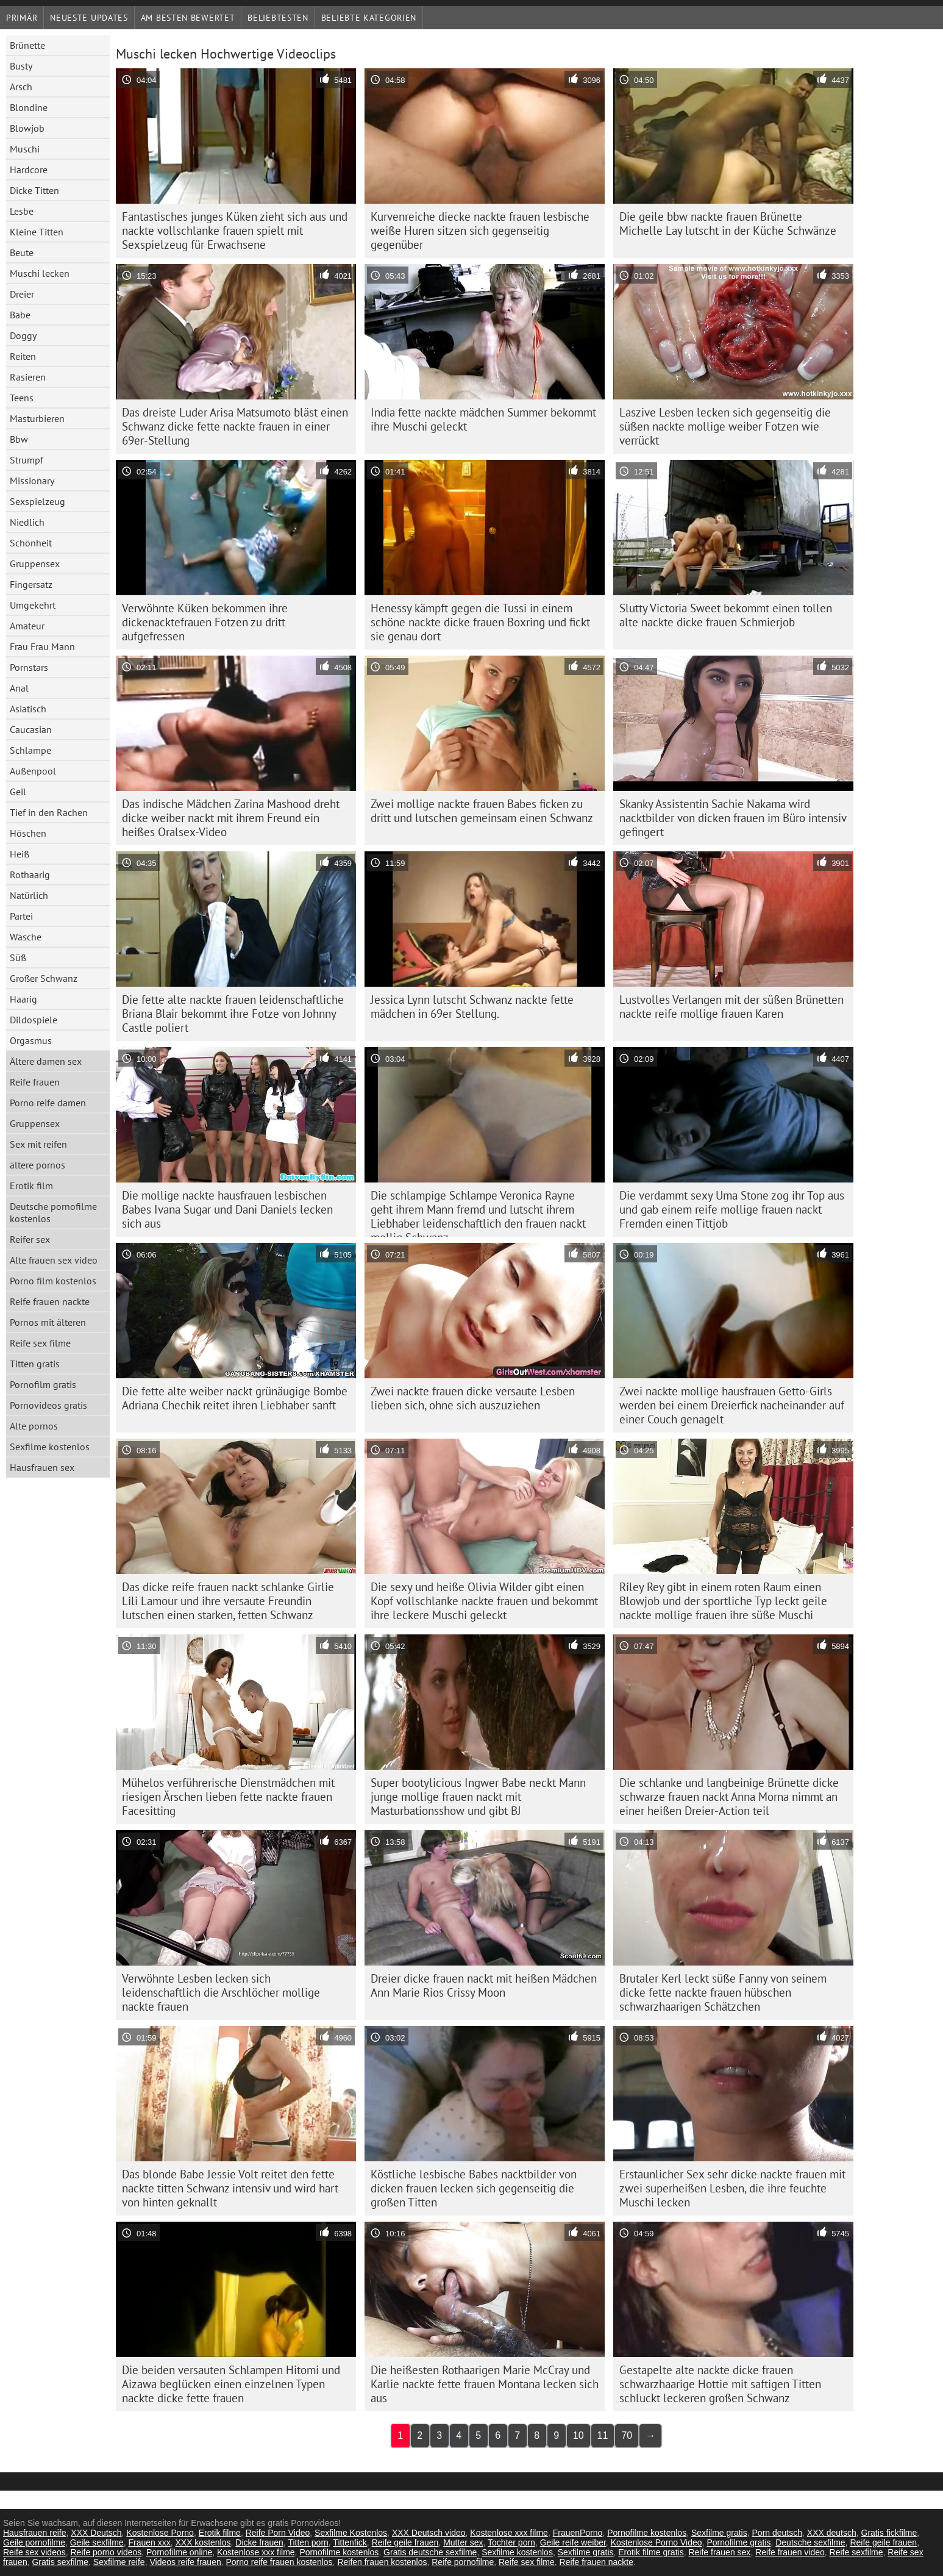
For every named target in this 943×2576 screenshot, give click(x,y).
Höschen (28, 833)
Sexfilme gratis (719, 2533)
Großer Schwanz (43, 978)
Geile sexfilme (97, 2542)
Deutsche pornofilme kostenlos (53, 1212)
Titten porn (308, 2542)
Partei (21, 916)
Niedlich (27, 522)
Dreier (22, 294)
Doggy (23, 335)
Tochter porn (511, 2542)
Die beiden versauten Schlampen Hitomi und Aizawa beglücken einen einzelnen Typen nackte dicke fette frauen (231, 2384)
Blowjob (27, 128)
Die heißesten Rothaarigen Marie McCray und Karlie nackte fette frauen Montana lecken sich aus (485, 2384)
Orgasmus (31, 1040)
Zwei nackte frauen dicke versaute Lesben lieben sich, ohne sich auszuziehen (473, 1398)
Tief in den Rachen (49, 812)
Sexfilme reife (119, 2562)
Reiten (23, 356)
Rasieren (28, 377)
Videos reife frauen (185, 2562)
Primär (21, 17)
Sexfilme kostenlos (50, 1446)
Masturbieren (37, 418)
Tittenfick (350, 2542)
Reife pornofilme (463, 2562)
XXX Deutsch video (429, 2533)
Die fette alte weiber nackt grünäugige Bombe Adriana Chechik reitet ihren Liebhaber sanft (234, 1398)
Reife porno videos (106, 2552)
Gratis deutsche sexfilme (430, 2552)
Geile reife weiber (573, 2542)
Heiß (19, 854)
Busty (21, 66)
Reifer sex (30, 1239)
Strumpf (26, 460)
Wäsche (25, 937)
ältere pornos (37, 1165)
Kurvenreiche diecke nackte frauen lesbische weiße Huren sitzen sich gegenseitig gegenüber (480, 230)
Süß (18, 957)
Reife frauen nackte (50, 1301)
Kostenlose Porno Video (656, 2542)
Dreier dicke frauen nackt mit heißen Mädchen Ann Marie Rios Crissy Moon (484, 1985)
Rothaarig (30, 874)
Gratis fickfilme (889, 2533)
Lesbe (22, 211)
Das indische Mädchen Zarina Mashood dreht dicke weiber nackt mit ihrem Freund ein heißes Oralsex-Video (231, 817)
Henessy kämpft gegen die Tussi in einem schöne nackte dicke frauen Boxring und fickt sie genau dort (480, 622)
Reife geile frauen (405, 2542)
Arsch (21, 86)
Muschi (25, 149)
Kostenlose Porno (160, 2533)
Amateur (27, 626)
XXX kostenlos (202, 2542)
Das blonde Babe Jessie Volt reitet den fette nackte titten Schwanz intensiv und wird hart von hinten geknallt (230, 2188)
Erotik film (31, 1185)
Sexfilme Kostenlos (351, 2533)
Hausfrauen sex (42, 1467)
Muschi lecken (39, 273)
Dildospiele (33, 1020)
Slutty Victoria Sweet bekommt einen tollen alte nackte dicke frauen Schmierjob (725, 615)
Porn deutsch (777, 2533)
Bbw (19, 439)
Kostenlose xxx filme (509, 2533)
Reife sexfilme (856, 2552)
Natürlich (29, 895)
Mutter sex (463, 2542)
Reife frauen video (790, 2552)
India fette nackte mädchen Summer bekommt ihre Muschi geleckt (483, 419)
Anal (19, 688)
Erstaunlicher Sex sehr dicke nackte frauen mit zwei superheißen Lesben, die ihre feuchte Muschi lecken (732, 2188)
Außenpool (33, 771)
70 (626, 2435)
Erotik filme (220, 2533)
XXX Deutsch (96, 2533)
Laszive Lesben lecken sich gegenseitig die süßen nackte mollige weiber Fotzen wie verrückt (725, 426)
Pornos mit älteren (48, 1322)
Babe (20, 315)
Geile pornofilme (34, 2542)
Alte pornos (34, 1426)
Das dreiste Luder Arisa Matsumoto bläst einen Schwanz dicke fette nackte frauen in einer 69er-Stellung (235, 426)
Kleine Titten (36, 232)
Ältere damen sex (46, 1061)
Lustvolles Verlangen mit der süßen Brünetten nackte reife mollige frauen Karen (731, 1006)
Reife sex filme (40, 1343)
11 (602, 2435)
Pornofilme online (179, 2552)
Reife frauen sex (719, 2552)
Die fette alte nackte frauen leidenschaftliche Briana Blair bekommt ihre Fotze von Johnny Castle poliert (233, 1013)
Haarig (23, 999)
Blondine (29, 107)
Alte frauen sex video (54, 1260)
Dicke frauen (259, 2542)
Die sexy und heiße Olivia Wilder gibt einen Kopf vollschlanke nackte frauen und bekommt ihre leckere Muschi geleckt (484, 1601)
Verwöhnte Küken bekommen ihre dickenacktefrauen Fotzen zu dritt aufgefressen (205, 622)
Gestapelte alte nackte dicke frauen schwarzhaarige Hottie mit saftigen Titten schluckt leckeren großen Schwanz (720, 2384)
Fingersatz (31, 584)
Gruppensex (35, 563)
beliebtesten (277, 17)
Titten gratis (35, 1364)
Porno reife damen (48, 1103)
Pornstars (29, 667)
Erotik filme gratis (650, 2552)
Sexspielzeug (37, 501)
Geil (18, 791)
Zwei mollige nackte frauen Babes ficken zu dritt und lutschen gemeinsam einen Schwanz (482, 810)
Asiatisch (28, 709)
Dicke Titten (34, 190)
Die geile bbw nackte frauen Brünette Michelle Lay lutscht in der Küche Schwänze (727, 223)
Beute (22, 252)
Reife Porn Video (278, 2533)
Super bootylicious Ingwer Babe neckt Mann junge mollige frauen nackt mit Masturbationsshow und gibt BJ (478, 1796)
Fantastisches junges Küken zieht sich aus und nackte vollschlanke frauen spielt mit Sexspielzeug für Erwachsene (234, 230)
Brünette (27, 45)
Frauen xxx (149, 2542)
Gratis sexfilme (60, 2562)
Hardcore (29, 169)
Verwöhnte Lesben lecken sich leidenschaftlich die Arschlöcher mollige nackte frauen (221, 1992)
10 (578, 2435)
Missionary (32, 480)
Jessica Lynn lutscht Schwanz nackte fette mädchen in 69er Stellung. (472, 1006)
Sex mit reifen (38, 1144)
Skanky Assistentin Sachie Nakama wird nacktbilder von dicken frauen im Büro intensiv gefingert (733, 817)
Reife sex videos (34, 2552)
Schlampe (30, 750)
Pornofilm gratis (43, 1384)
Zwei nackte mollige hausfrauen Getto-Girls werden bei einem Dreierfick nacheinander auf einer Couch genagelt (731, 1405)
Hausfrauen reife (34, 2533)
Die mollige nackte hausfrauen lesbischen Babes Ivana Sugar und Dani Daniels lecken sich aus (227, 1209)
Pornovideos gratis (48, 1405)
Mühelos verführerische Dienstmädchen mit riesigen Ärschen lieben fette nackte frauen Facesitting (228, 1796)
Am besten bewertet (188, 17)
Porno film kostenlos (53, 1281)
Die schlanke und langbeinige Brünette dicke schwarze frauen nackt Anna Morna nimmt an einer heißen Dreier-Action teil (729, 1796)
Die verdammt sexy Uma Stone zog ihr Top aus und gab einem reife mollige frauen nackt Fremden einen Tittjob (731, 1209)
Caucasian (31, 729)
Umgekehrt (32, 605)
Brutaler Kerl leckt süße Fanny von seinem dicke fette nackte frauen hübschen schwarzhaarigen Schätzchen (723, 1992)
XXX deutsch (831, 2533)
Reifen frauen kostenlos (382, 2562)
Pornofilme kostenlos (646, 2533)
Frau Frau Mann (42, 646)
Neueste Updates (89, 17)
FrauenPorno (578, 2533)
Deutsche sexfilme (810, 2542)
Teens (22, 398)
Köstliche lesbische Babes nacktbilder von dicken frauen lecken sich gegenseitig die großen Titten (474, 2188)
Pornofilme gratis (738, 2542)
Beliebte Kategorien (368, 17)
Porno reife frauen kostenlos (279, 2562)
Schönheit (31, 543)
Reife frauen (35, 1082)
